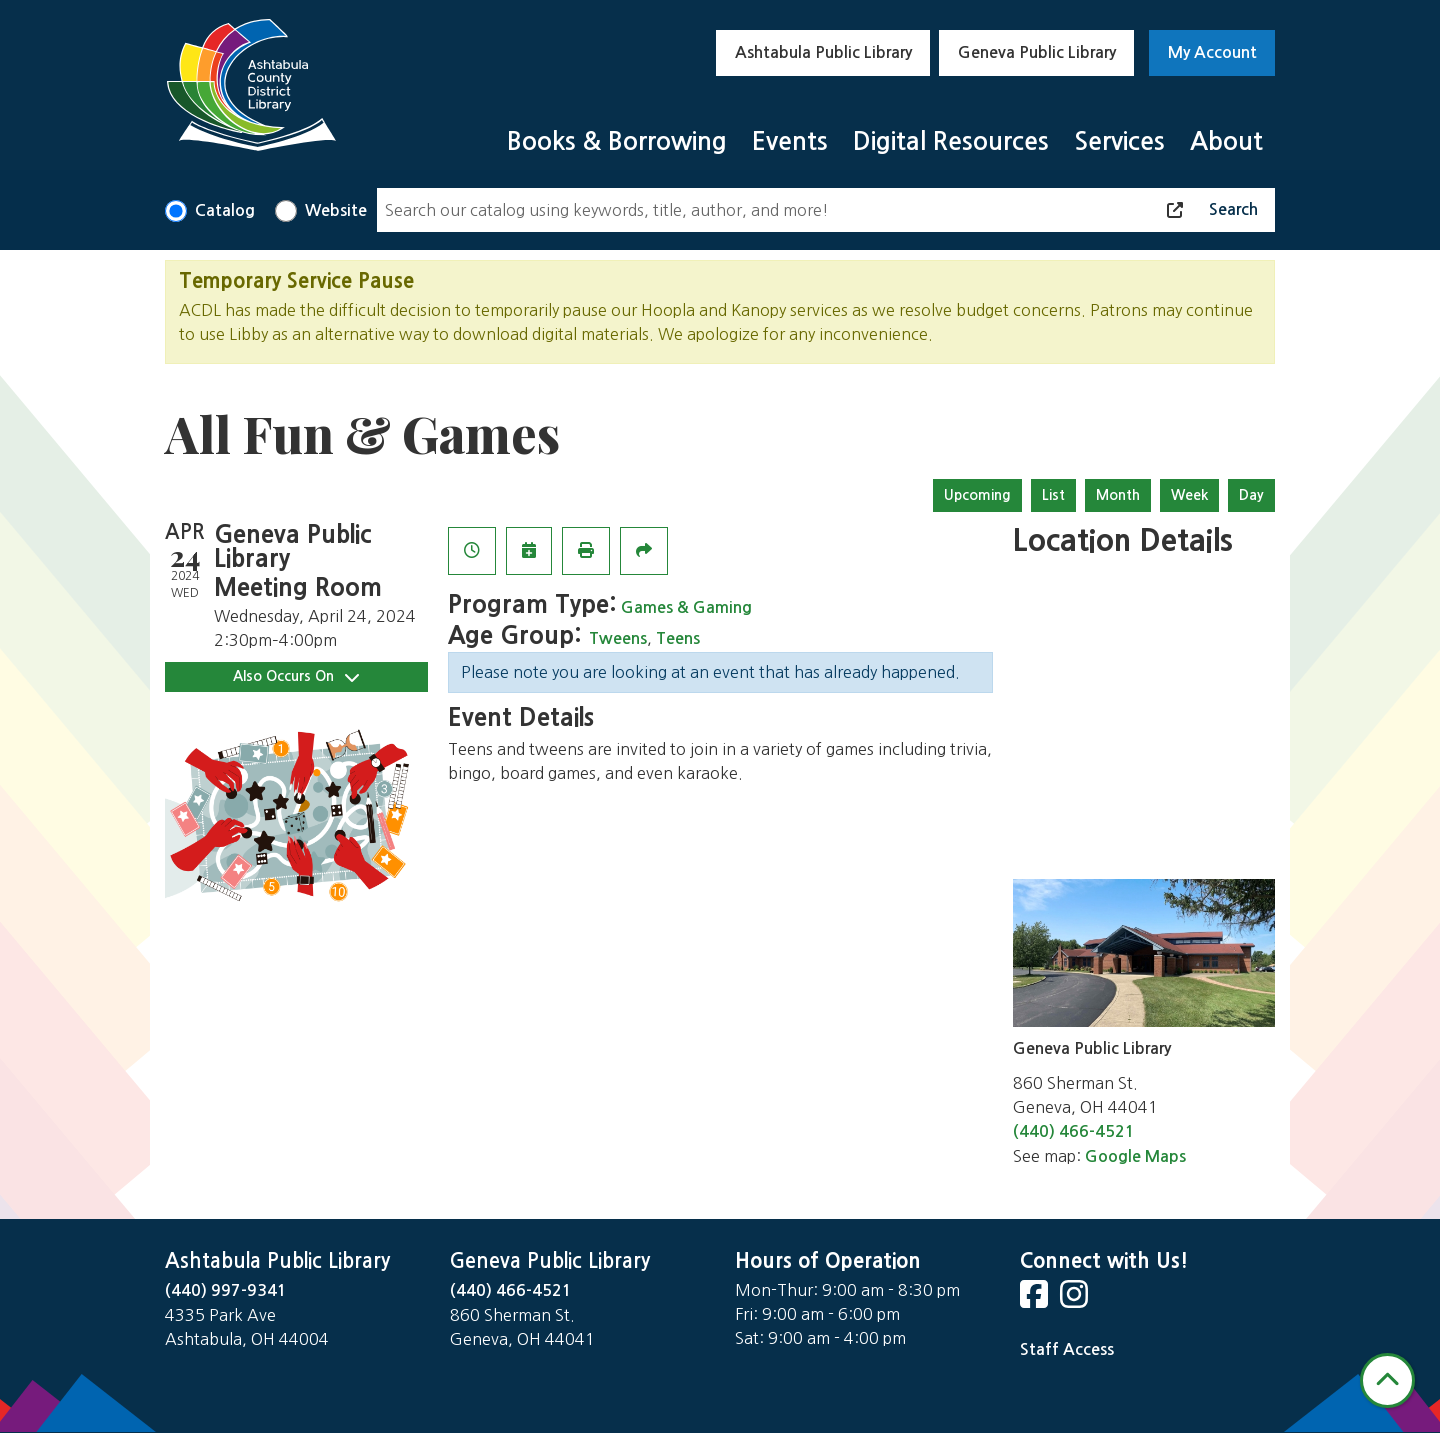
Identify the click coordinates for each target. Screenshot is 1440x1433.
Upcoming (977, 495)
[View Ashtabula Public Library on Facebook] (1036, 1300)
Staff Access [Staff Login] (1067, 1349)
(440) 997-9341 (226, 1290)
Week (1189, 495)
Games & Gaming (686, 607)
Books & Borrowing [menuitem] (617, 141)
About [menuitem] (1226, 141)
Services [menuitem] (1119, 141)
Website (336, 210)
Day (1251, 495)
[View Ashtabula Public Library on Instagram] (1076, 1300)
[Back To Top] (1387, 1380)
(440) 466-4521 (1074, 1131)
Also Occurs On (296, 676)
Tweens (618, 638)
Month (1118, 495)
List (1053, 495)
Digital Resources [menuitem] (951, 141)
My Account (1212, 52)
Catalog (225, 210)
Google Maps (1135, 1156)
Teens (678, 638)
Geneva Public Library (1037, 52)
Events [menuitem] (790, 141)
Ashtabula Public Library (823, 52)
